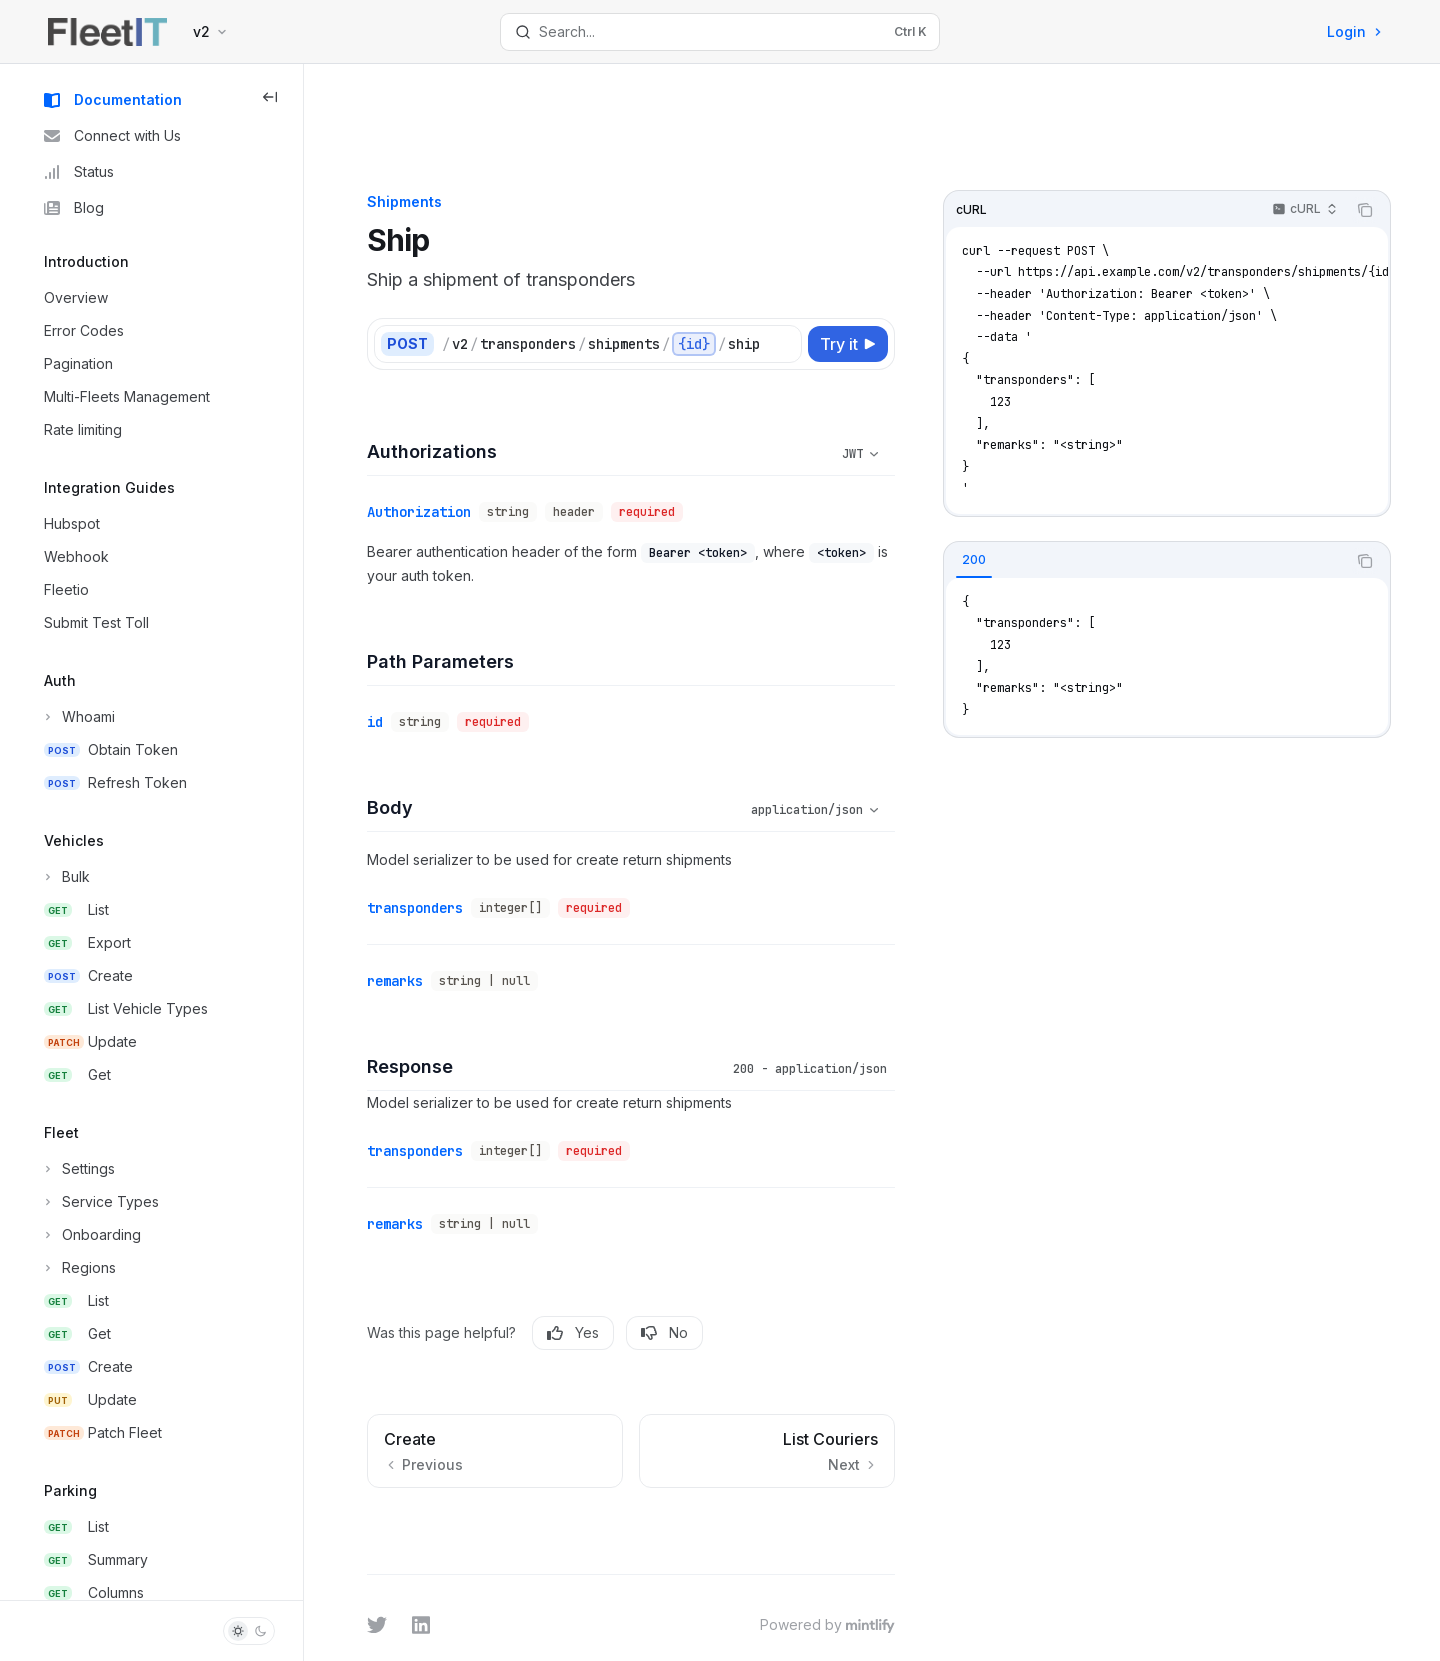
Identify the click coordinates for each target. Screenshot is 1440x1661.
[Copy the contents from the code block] (1394, 124)
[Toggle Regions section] (78, 1268)
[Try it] (877, 258)
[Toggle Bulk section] (65, 877)
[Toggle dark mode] (249, 1631)
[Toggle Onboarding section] (90, 1235)
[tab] (1003, 474)
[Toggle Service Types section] (99, 1202)
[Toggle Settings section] (77, 1169)
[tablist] (1174, 475)
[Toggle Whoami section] (77, 717)
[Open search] (719, 32)
